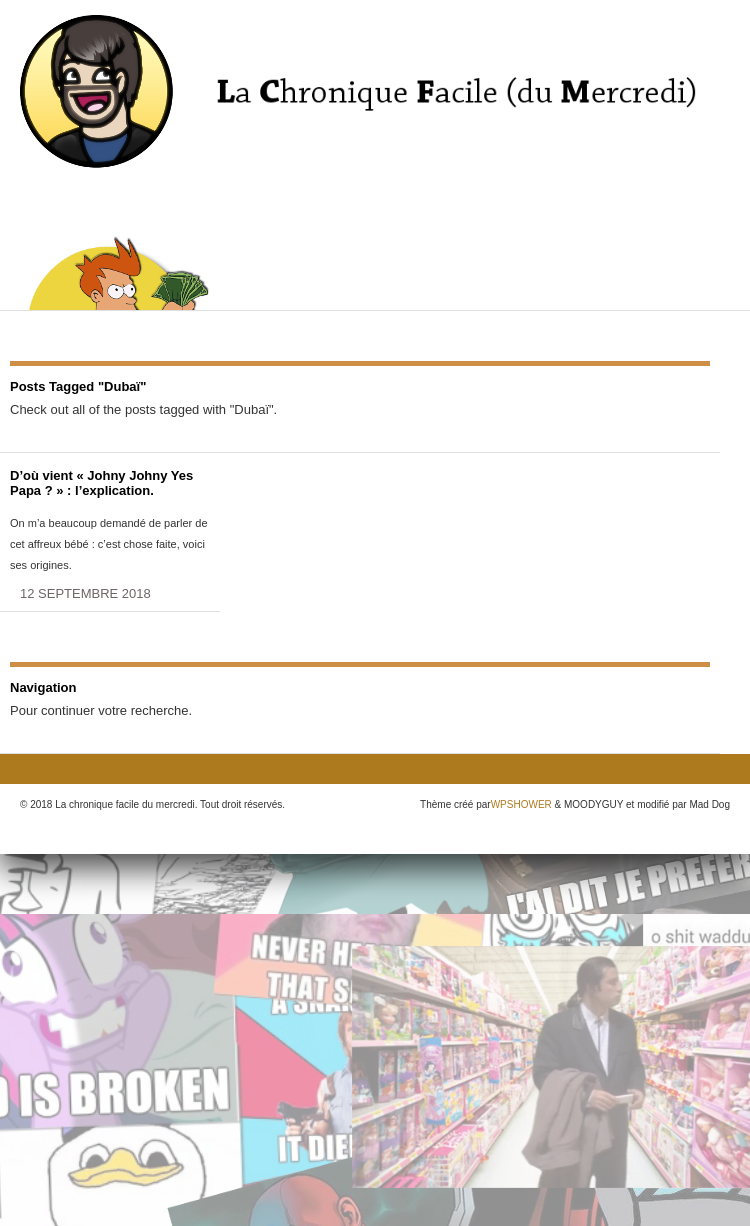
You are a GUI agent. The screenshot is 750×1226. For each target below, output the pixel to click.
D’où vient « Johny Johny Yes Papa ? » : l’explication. (101, 483)
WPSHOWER (521, 804)
